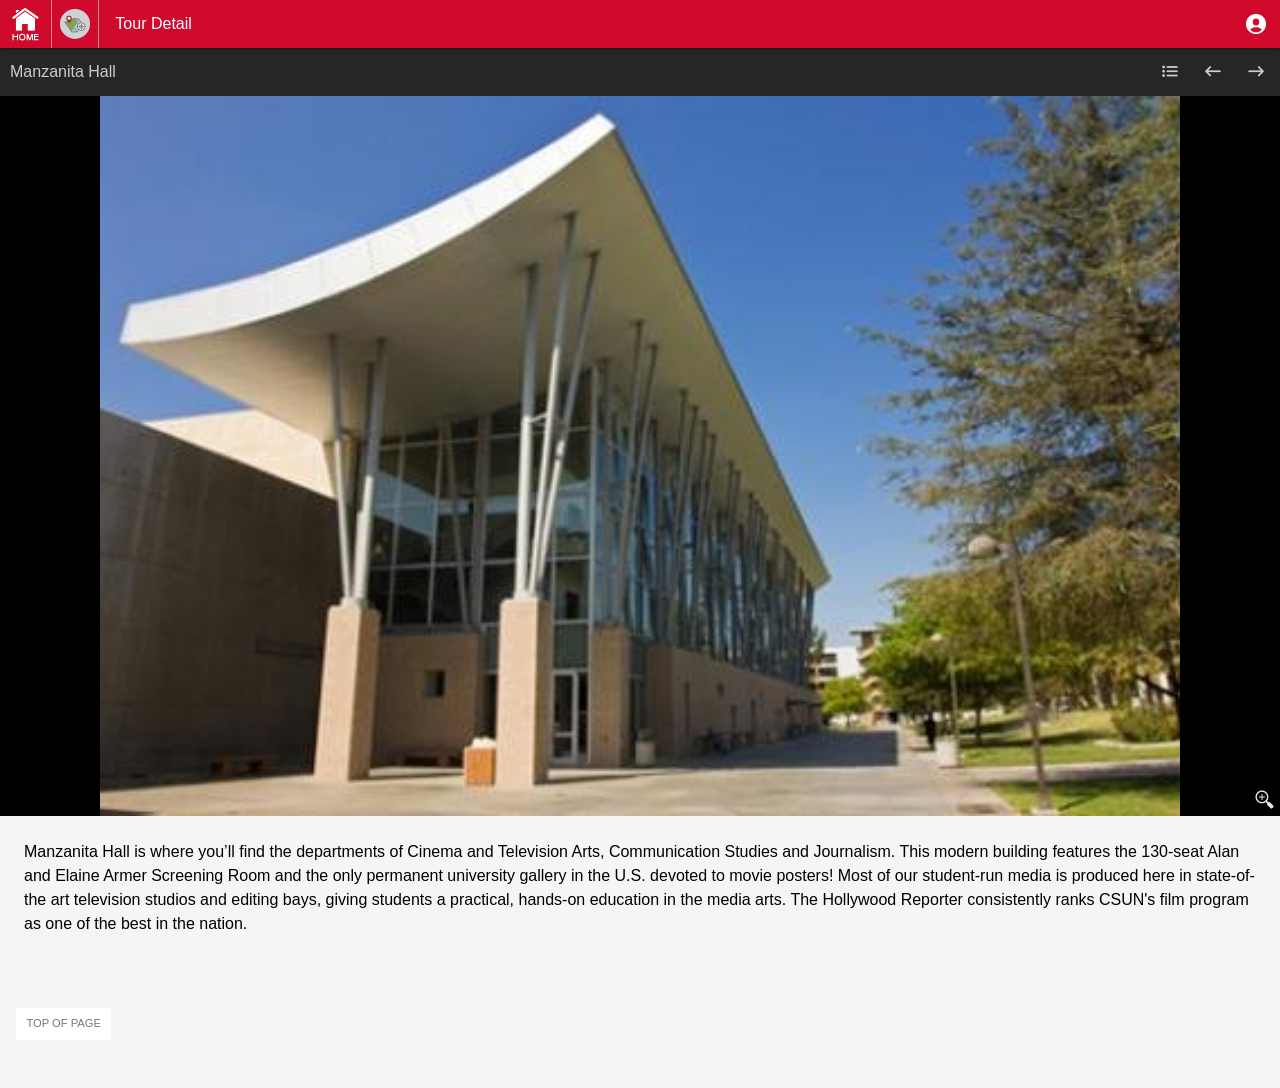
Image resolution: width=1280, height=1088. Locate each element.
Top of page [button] (63, 1023)
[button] (1256, 24)
